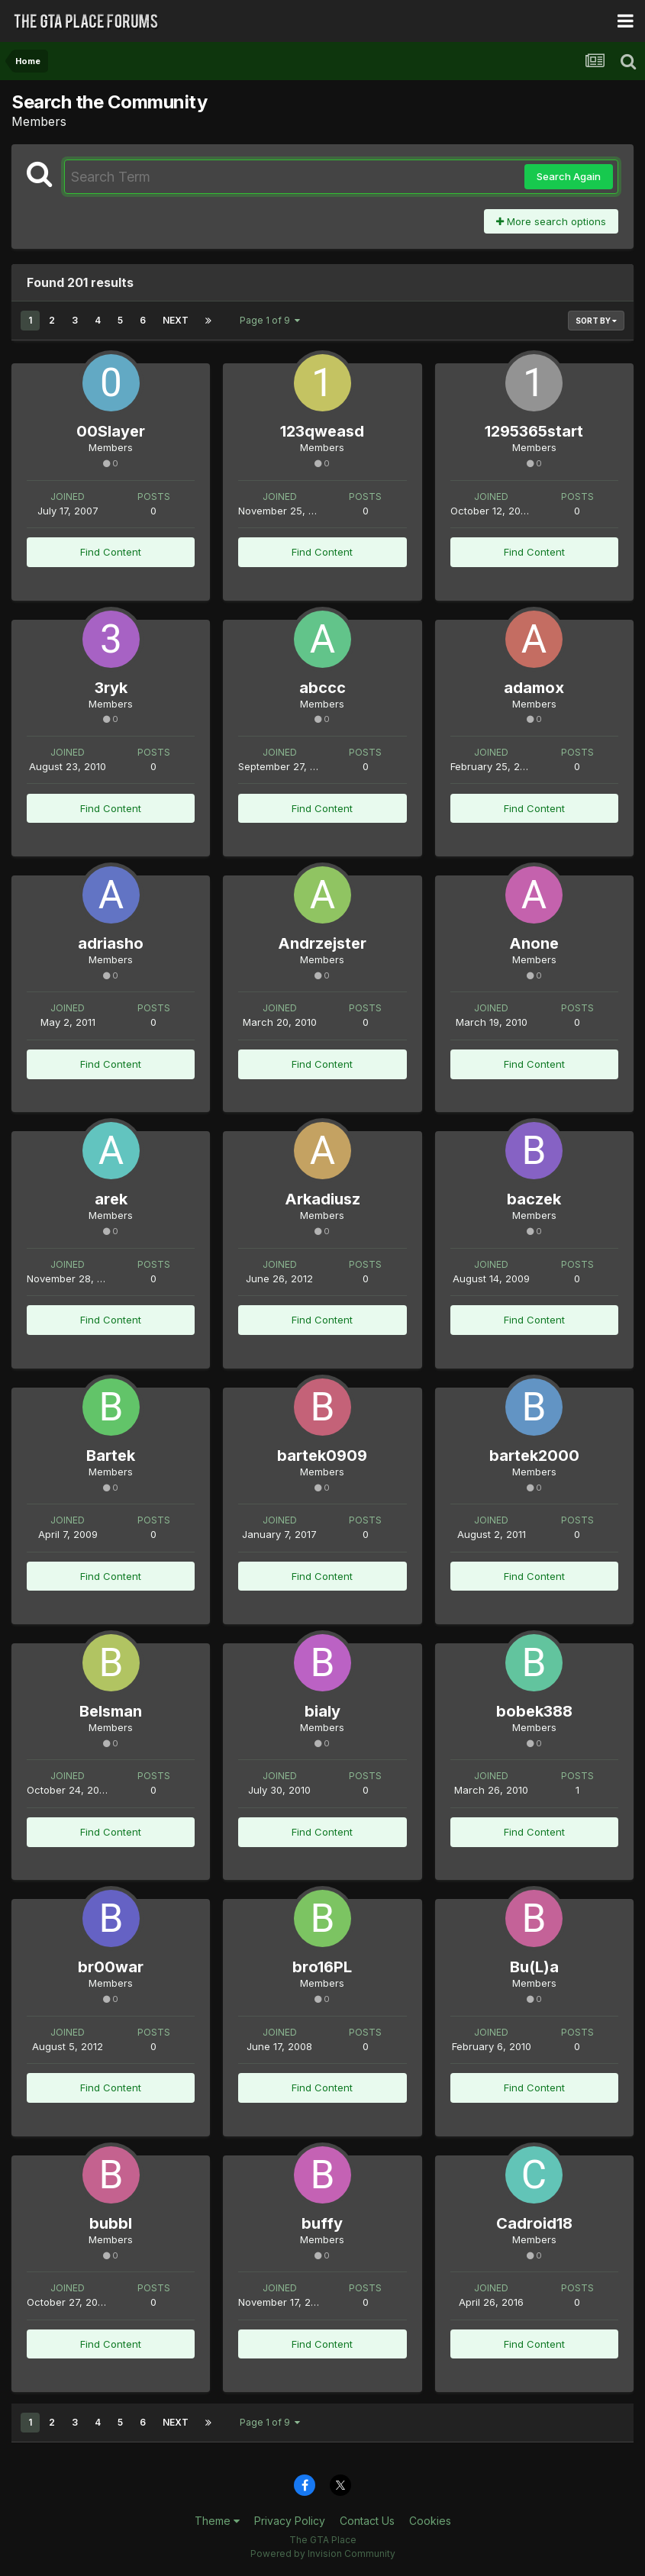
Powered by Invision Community (322, 2553)
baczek (534, 1199)
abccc (322, 688)
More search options (551, 221)
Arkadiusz (322, 1199)
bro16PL (322, 1967)
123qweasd (322, 431)
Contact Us (367, 2520)
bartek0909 (322, 1455)
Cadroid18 (534, 2223)
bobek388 (534, 1711)
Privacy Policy (289, 2520)
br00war (111, 1967)
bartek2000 (534, 1455)
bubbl (110, 2223)
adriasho (111, 943)
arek (111, 1199)
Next (176, 320)
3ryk (111, 688)
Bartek (110, 1455)
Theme (217, 2520)
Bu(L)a (534, 1967)
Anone (534, 943)
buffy (322, 2223)
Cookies (430, 2520)
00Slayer (110, 431)
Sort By (596, 320)
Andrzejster (322, 943)
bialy (322, 1711)
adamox (534, 688)
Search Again (569, 176)
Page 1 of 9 (270, 320)
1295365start (534, 431)
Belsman (110, 1711)
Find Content (110, 552)
